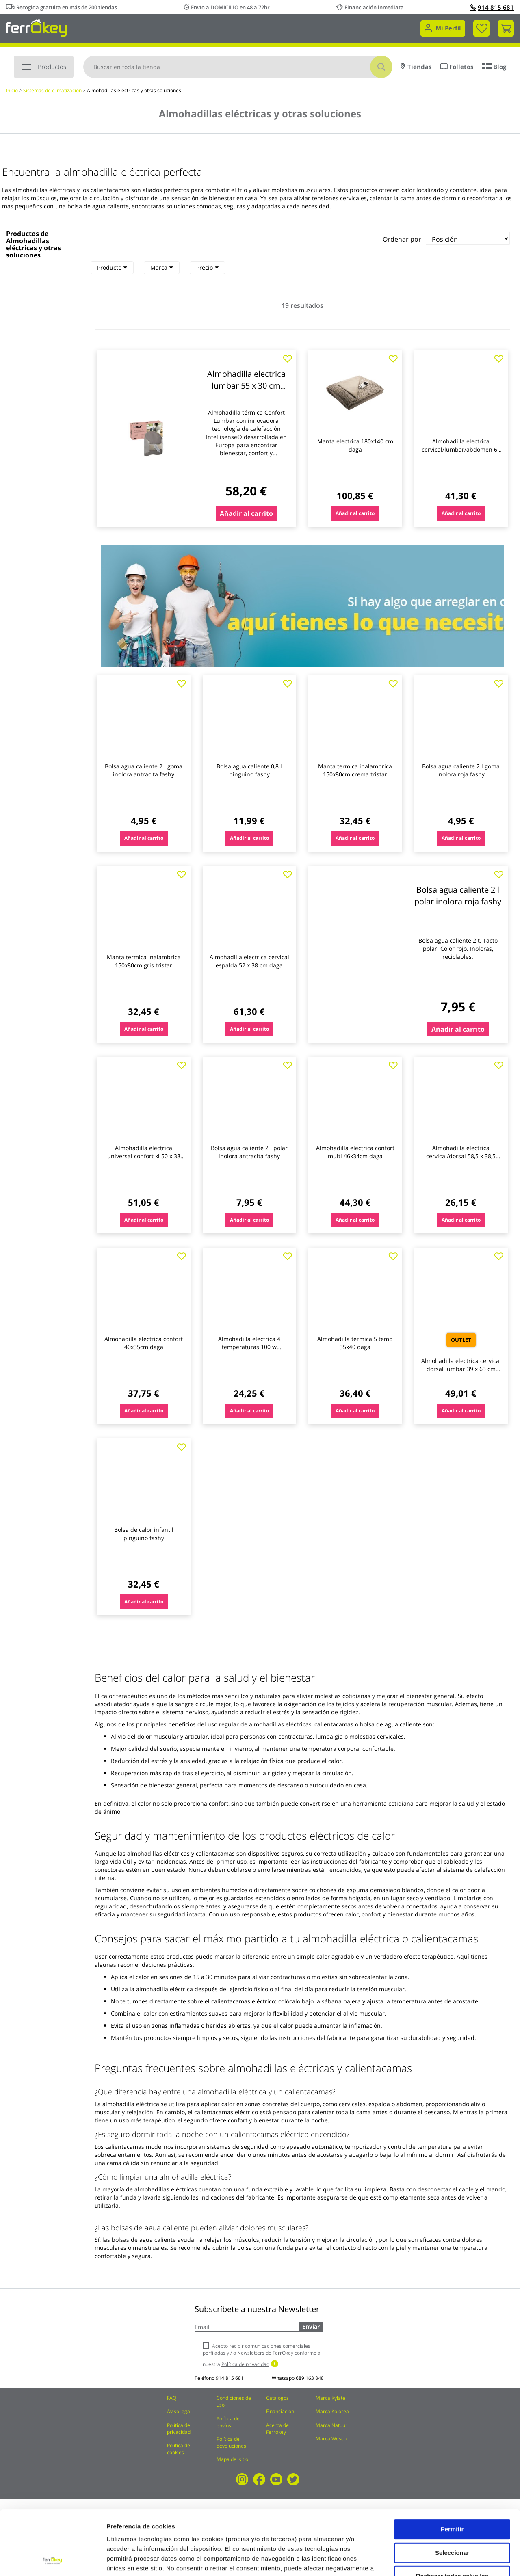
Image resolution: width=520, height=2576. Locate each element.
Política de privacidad (179, 2428)
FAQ (171, 2397)
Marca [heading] (161, 267)
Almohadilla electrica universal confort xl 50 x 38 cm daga (143, 1156)
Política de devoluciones (231, 2442)
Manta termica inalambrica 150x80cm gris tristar (144, 961)
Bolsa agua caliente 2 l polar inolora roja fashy (457, 895)
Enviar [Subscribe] (311, 2326)
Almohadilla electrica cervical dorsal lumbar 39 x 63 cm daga (461, 1369)
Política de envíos (228, 2422)
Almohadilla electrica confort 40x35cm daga (143, 1343)
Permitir (452, 2468)
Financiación (280, 2411)
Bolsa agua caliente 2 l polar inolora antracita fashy (249, 1152)
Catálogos (277, 2397)
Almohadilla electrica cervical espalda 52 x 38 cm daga (249, 961)
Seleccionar (452, 2492)
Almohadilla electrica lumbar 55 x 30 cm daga (246, 385)
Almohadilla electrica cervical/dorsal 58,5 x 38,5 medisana (461, 1156)
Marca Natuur (331, 2425)
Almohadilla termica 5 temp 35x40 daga (355, 1343)
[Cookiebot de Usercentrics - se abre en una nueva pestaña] (52, 2560)
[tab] (112, 267)
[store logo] (36, 27)
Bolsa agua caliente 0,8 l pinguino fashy (249, 770)
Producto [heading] (112, 267)
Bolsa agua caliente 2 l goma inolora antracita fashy (143, 770)
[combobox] (237, 67)
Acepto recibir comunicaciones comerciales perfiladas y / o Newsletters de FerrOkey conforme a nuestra (262, 2354)
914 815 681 (492, 7)
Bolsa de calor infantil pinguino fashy (143, 1534)
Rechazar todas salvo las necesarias (452, 2518)
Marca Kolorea (332, 2411)
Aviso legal (179, 2411)
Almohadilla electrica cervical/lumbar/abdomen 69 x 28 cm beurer (461, 449)
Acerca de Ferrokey (277, 2428)
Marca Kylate (330, 2397)
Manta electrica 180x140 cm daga (355, 445)
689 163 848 (310, 2378)
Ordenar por (402, 239)
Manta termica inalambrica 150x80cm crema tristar (355, 770)
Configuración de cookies (450, 2560)
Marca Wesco (331, 2438)
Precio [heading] (207, 267)
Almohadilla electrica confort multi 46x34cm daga (355, 1152)
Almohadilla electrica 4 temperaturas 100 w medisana (249, 1347)
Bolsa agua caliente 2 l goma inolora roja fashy (461, 770)
